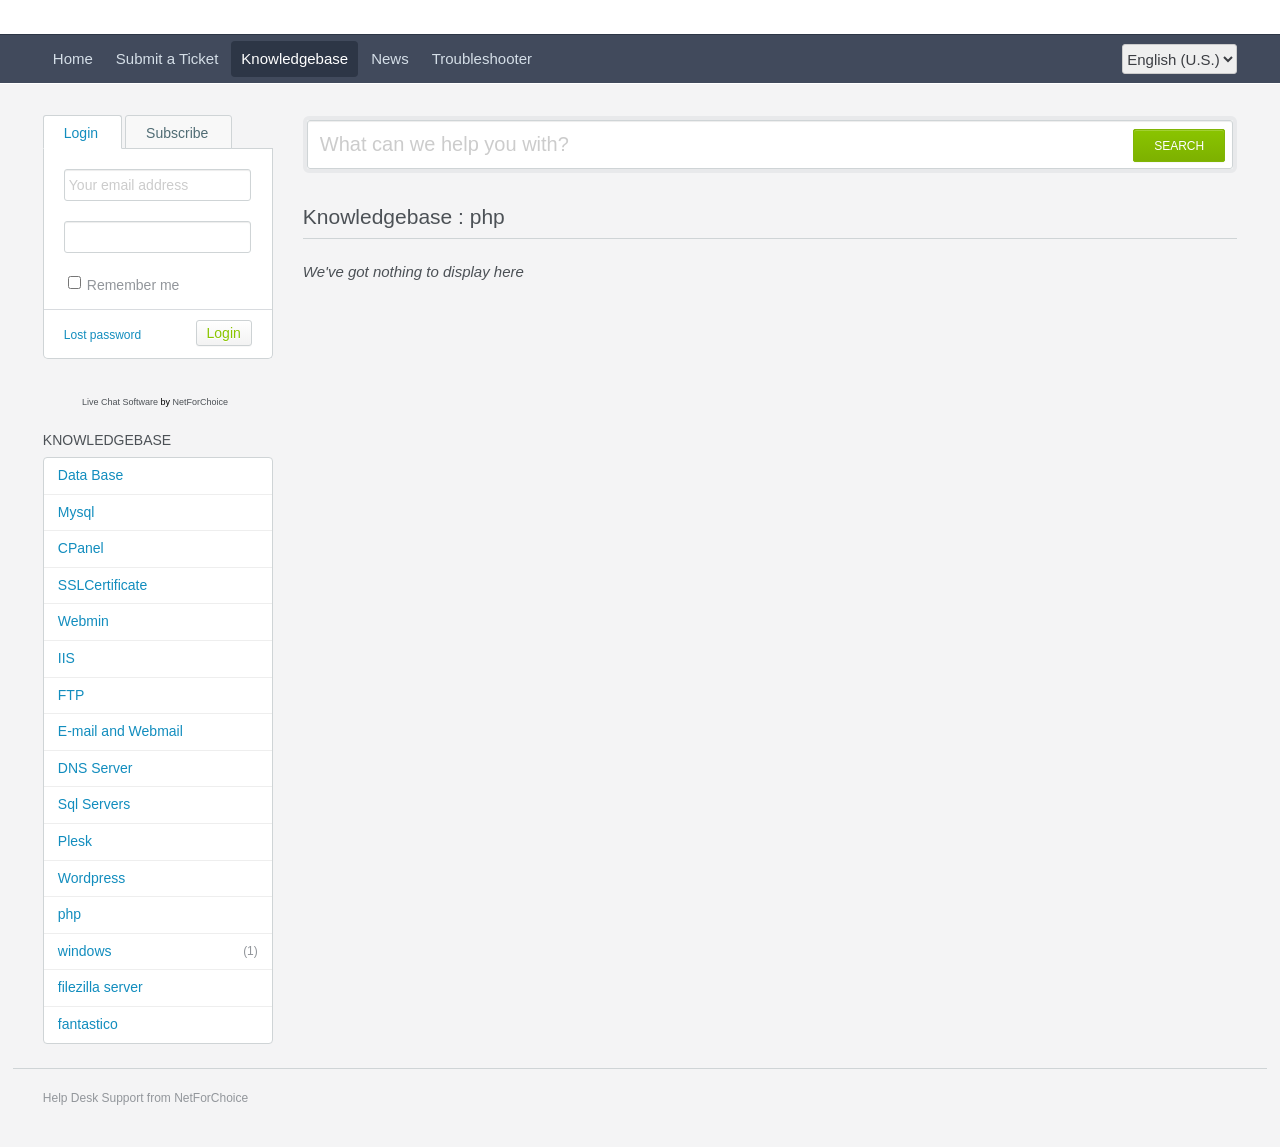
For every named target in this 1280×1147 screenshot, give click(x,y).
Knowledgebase (294, 58)
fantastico (88, 1024)
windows (158, 952)
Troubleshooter (482, 58)
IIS (66, 658)
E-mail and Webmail (120, 731)
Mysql (76, 512)
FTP (71, 695)
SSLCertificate (102, 585)
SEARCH (1179, 146)
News (390, 58)
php (69, 914)
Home (73, 58)
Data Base (90, 475)
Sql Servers (94, 804)
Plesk (75, 841)
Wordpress (91, 878)
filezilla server (100, 987)
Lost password (102, 335)
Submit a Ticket (167, 58)
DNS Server (95, 768)
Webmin (83, 621)
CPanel (81, 548)
